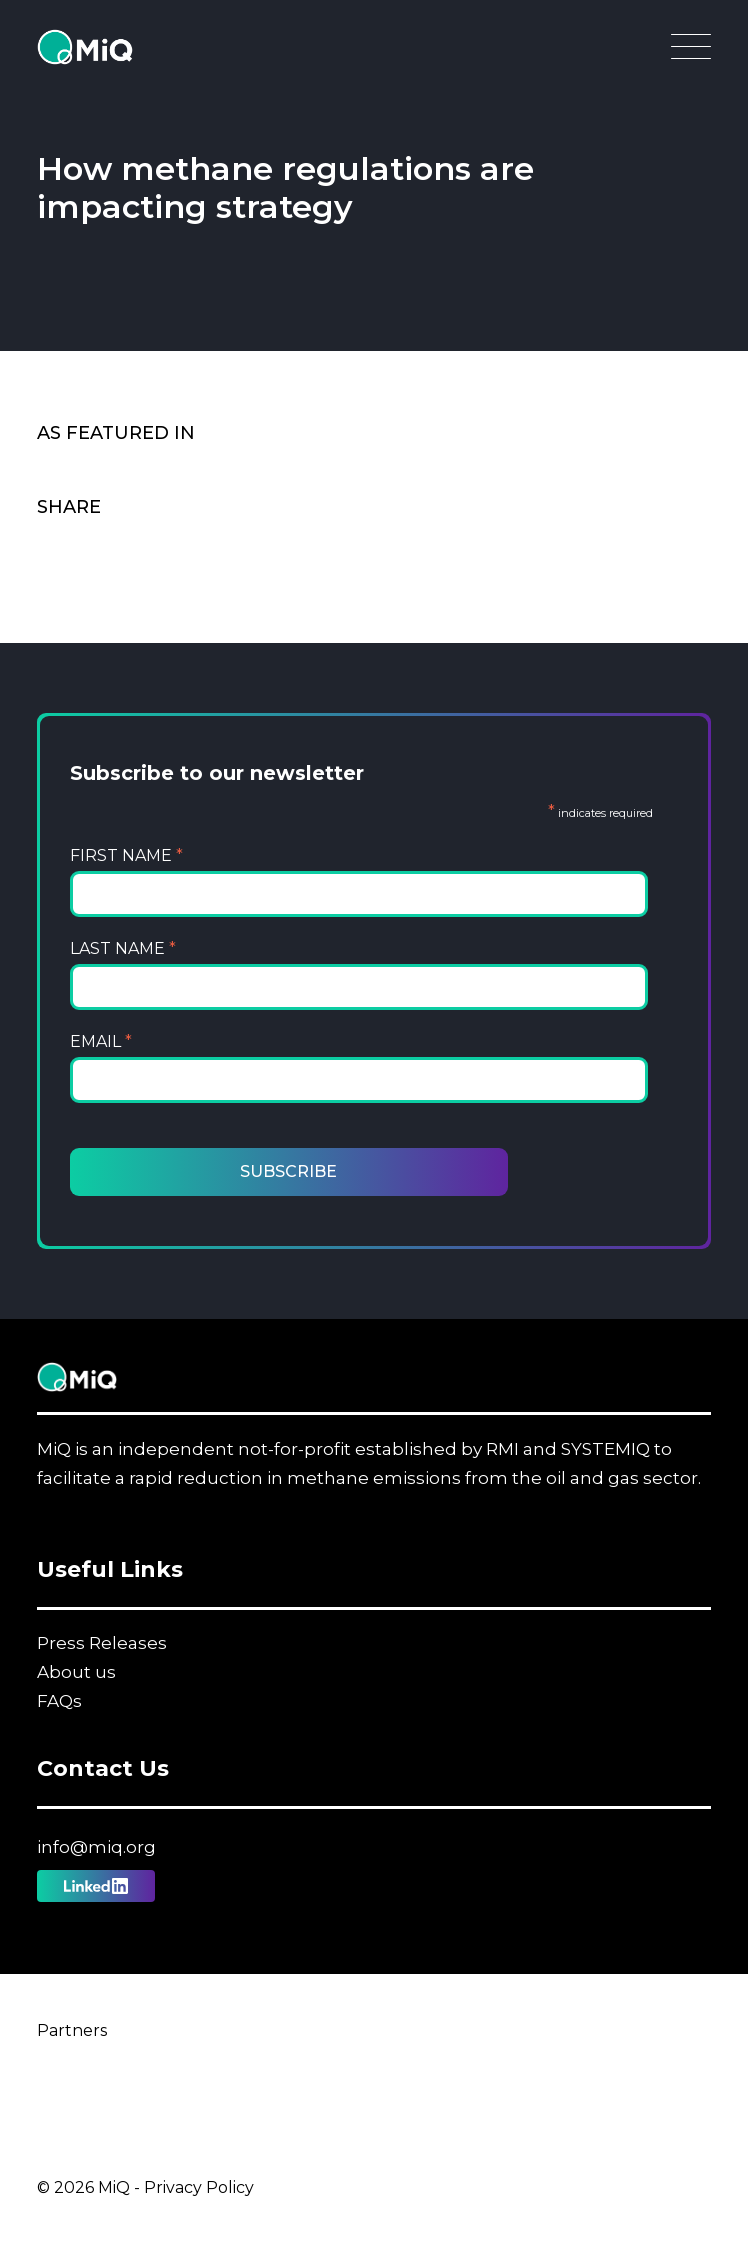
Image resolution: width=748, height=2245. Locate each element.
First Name (126, 855)
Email (101, 1041)
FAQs (59, 1701)
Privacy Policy (199, 2187)
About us (76, 1672)
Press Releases (102, 1643)
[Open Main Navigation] (691, 52)
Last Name (123, 948)
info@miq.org (96, 1847)
